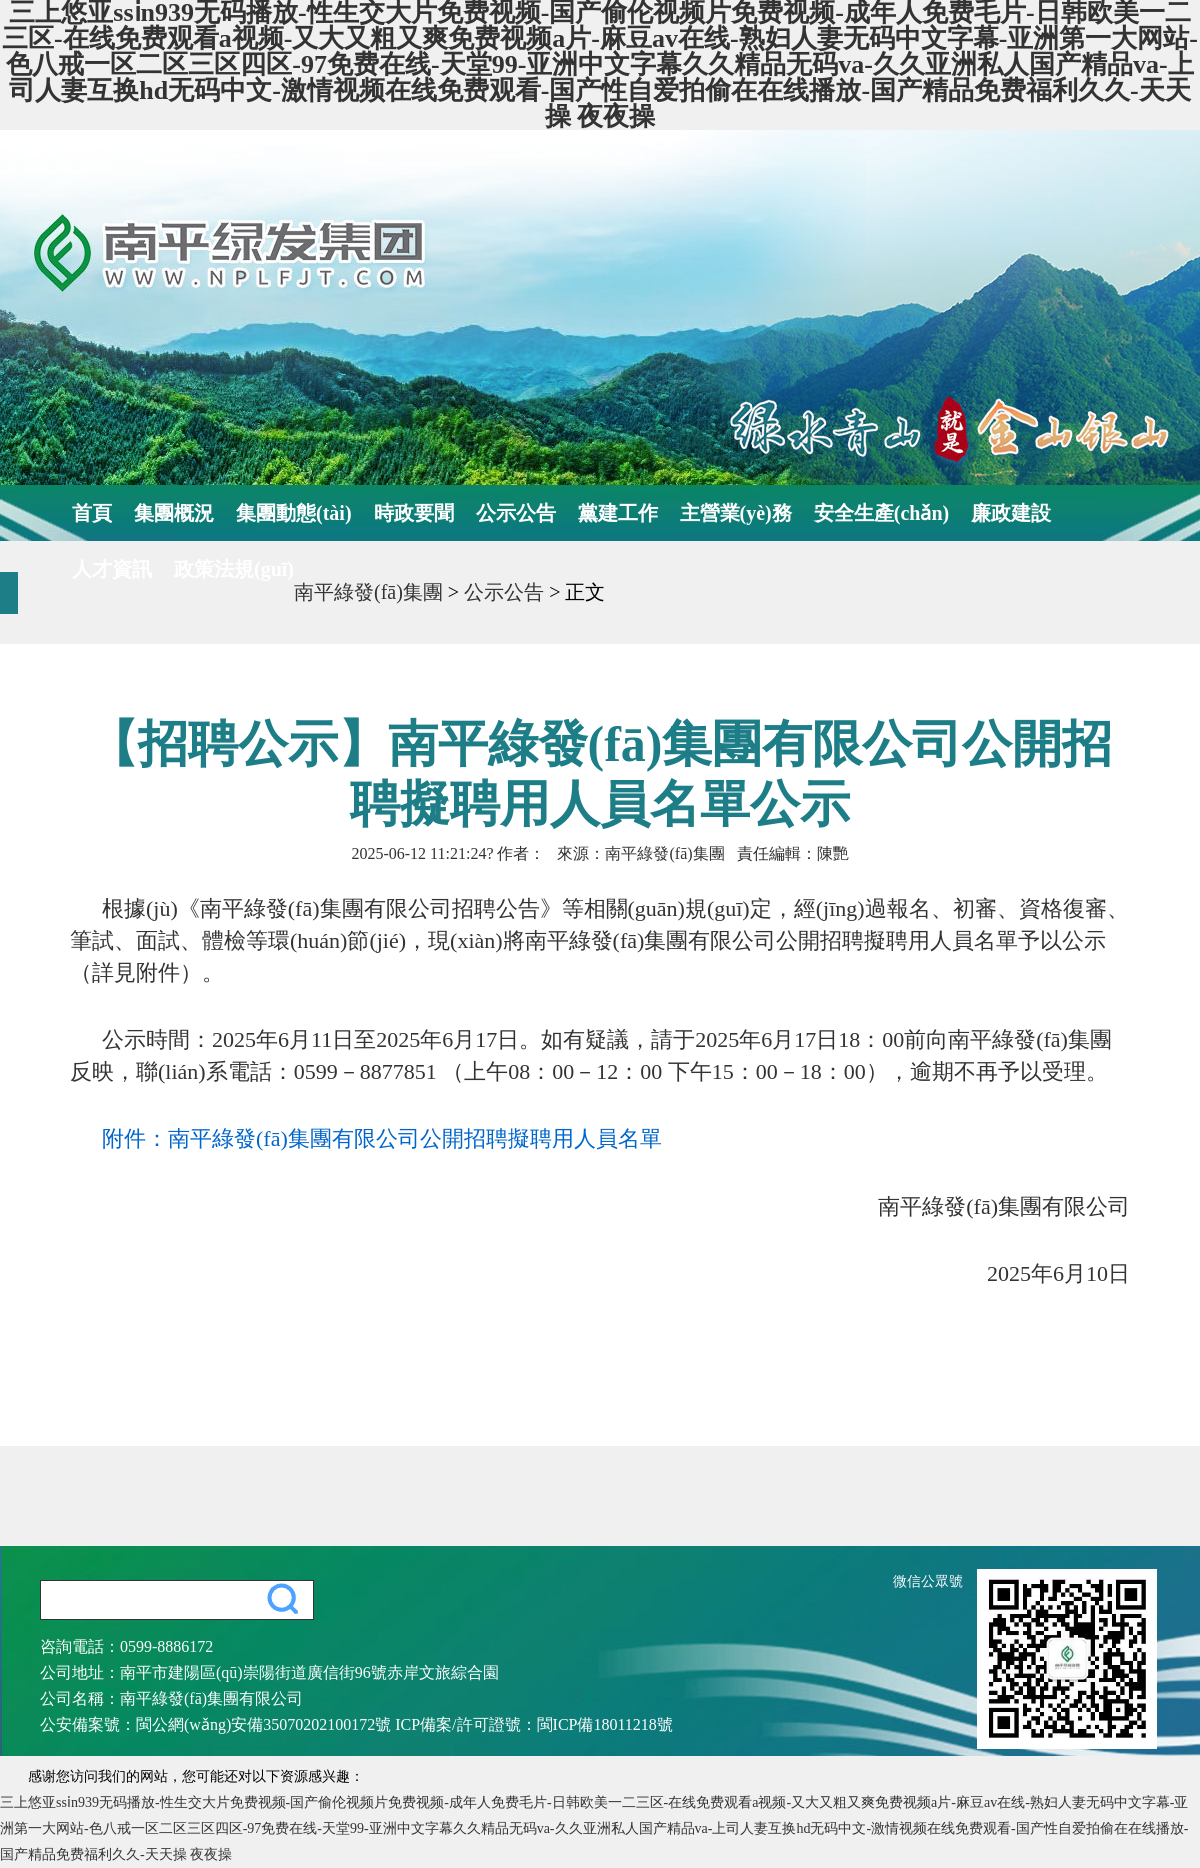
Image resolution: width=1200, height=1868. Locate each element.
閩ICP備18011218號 (605, 1724)
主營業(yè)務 (736, 513)
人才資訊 (112, 569)
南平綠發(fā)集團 (368, 592)
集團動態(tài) (294, 513)
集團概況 (174, 513)
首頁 (92, 513)
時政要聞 (414, 513)
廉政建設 (1011, 513)
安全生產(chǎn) (881, 513)
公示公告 (516, 513)
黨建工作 (618, 513)
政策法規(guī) (234, 569)
